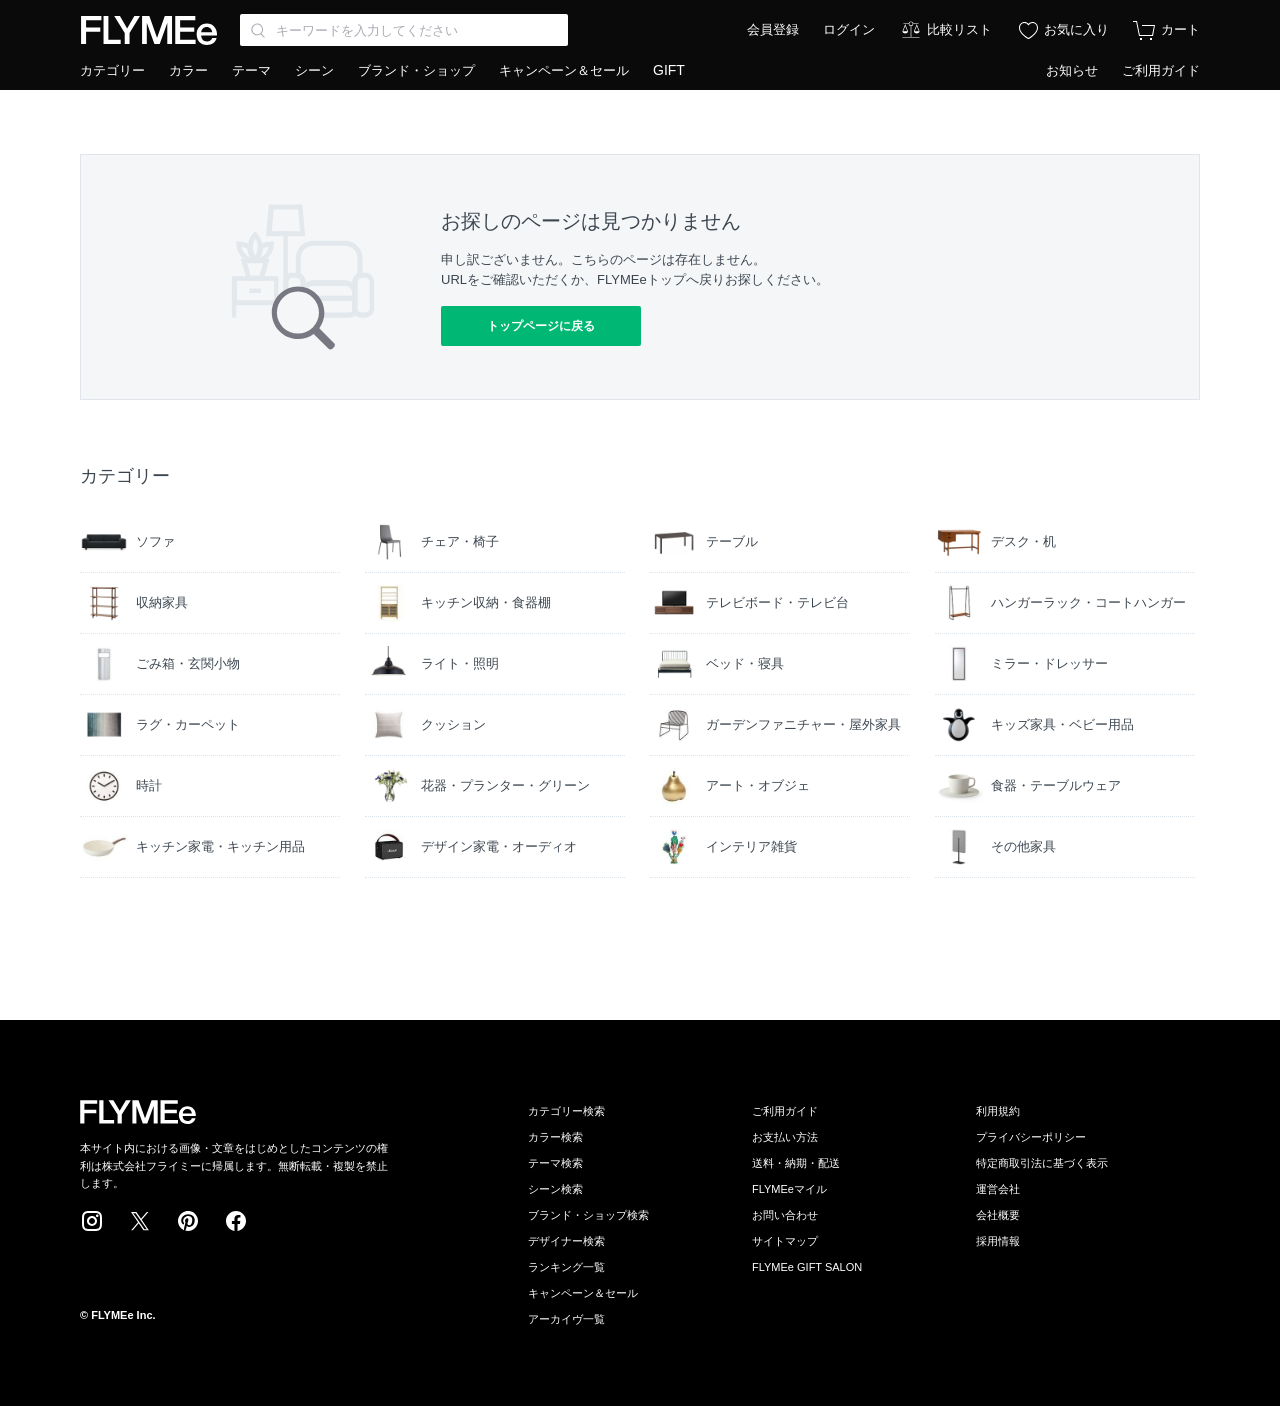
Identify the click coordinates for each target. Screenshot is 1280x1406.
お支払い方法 (785, 1137)
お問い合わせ (785, 1215)
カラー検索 (555, 1137)
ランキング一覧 (566, 1267)
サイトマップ (785, 1241)
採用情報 (998, 1241)
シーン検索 (555, 1189)
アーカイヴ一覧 (566, 1319)
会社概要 (998, 1215)
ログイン (849, 29)
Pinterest (188, 1221)
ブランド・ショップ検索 (588, 1215)
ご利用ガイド (1161, 70)
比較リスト (959, 29)
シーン (314, 70)
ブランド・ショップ (416, 70)
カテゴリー (112, 70)
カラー (188, 70)
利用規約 (998, 1111)
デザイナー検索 (566, 1241)
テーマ (251, 70)
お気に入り (1076, 29)
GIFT (669, 70)
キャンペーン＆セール (564, 70)
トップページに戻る (541, 326)
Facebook (236, 1221)
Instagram (92, 1221)
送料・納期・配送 (796, 1163)
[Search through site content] (404, 30)
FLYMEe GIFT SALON (807, 1267)
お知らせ (1072, 70)
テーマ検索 (555, 1163)
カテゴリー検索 (566, 1111)
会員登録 (773, 29)
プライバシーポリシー (1031, 1137)
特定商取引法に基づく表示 (1042, 1163)
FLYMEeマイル (789, 1189)
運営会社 (998, 1189)
